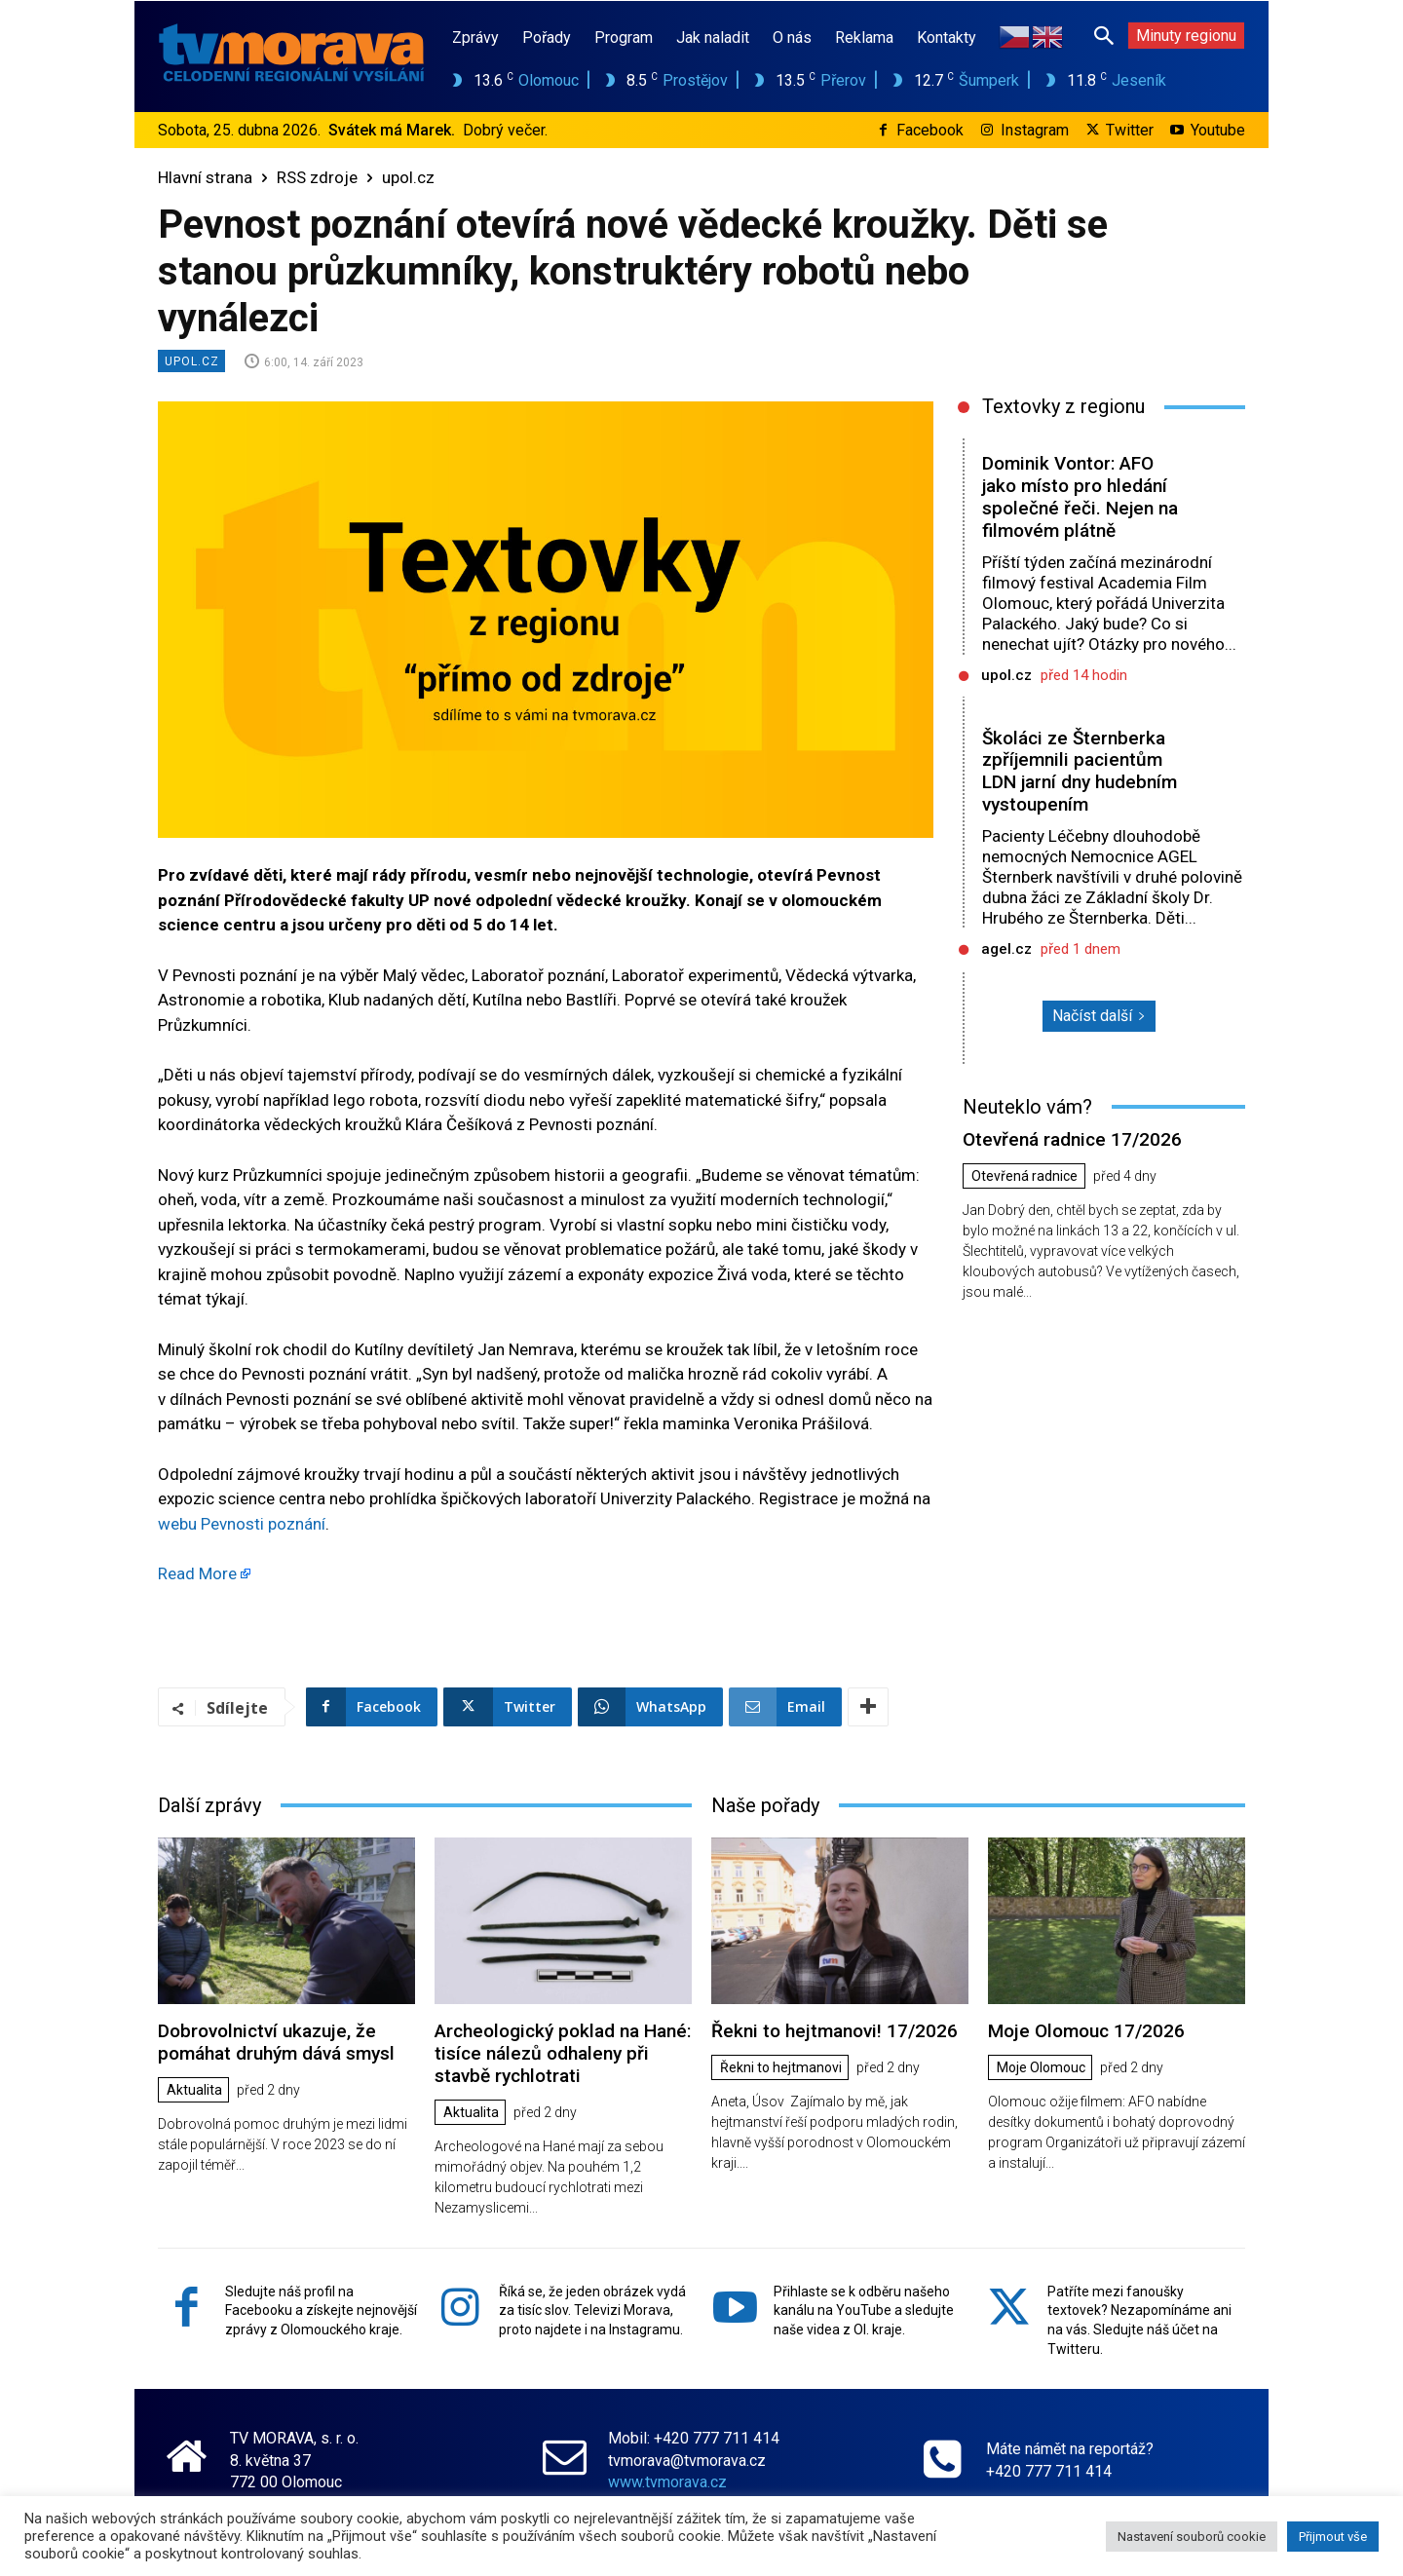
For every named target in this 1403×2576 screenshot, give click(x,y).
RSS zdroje (317, 177)
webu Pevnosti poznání (241, 1524)
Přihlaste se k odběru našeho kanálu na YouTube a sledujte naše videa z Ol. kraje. (864, 2310)
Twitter (1130, 130)
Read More (197, 1573)
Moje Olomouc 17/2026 (1086, 2031)
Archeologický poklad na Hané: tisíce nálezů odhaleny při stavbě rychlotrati (563, 2053)
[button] (1104, 35)
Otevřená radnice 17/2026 (1072, 1139)
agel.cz (1006, 949)
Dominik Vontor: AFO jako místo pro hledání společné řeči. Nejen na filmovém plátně (1080, 496)
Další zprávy (209, 1805)
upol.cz (408, 177)
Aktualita (194, 2091)
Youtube (1218, 130)
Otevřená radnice (1024, 1177)
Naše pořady (765, 1805)
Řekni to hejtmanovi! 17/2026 (834, 2031)
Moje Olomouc (1041, 2068)
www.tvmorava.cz (667, 2482)
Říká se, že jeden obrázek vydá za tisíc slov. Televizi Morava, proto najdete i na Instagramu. (592, 2310)
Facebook (930, 130)
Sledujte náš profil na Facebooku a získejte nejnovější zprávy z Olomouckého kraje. (321, 2310)
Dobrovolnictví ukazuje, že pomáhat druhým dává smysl (276, 2042)
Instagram (1035, 130)
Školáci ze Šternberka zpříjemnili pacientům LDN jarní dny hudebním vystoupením (1080, 771)
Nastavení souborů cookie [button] (1192, 2536)
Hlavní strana (205, 177)
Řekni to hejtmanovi (781, 2068)
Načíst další (1099, 1015)
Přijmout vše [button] (1333, 2536)
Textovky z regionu (1063, 406)
